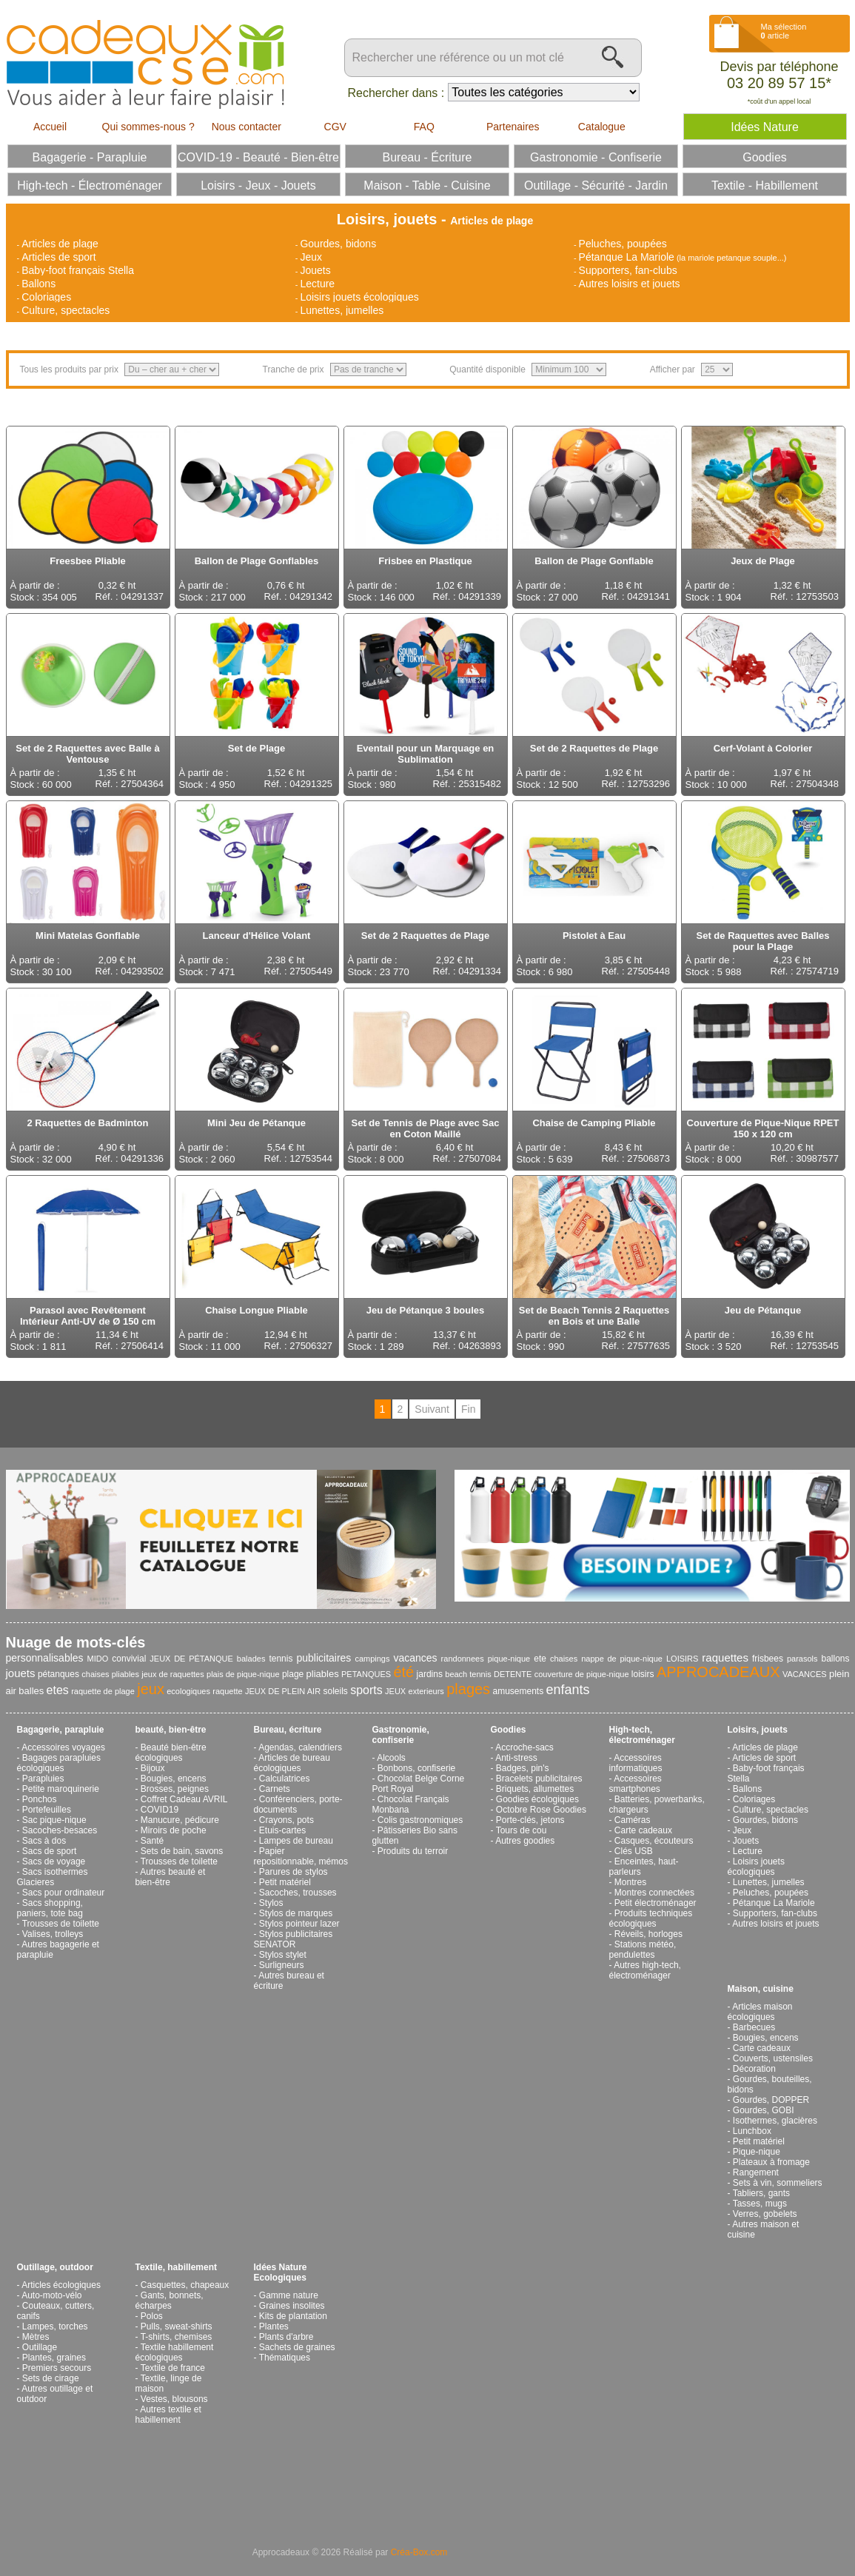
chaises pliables (110, 1674)
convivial (129, 1658)
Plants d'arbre (286, 2337)
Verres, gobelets (765, 2214)
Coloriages (46, 297)
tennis (280, 1658)
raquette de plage (103, 1691)
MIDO (98, 1658)
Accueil (50, 127)
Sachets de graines (297, 2347)
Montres (630, 1882)
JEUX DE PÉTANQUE (191, 1658)
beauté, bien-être (171, 1729)
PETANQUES (366, 1674)
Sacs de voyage (53, 1861)
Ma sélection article (784, 31)
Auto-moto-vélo (51, 2295)
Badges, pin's (522, 1768)
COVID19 (159, 1809)
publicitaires (323, 1658)
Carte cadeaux (643, 1830)
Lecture (317, 284)
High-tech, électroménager (642, 1734)
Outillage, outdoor (55, 2267)
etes (58, 1690)
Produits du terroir (413, 1851)
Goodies (508, 1729)
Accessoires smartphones (635, 1783)
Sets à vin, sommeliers (777, 2183)
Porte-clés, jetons (530, 1820)
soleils (335, 1691)
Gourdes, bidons (338, 244)
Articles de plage (59, 244)
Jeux (311, 257)
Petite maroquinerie (60, 1789)
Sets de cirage (50, 2378)
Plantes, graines (54, 2357)
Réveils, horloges (648, 1934)
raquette (227, 1691)
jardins (430, 1674)
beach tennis (468, 1674)
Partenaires (513, 127)
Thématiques (284, 2357)
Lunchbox (752, 2131)
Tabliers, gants (761, 2193)
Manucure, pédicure (180, 1820)
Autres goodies (524, 1841)
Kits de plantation (293, 2316)
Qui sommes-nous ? (148, 127)
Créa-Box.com (419, 2552)
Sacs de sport (49, 1851)
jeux (150, 1689)
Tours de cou (521, 1830)
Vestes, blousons (174, 2399)
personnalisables (45, 1658)
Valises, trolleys (52, 1934)
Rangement (756, 2172)
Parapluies (43, 1778)
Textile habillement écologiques (174, 2352)
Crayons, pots (286, 1820)
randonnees (462, 1658)
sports (366, 1690)
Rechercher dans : (396, 93)
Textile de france (173, 2368)
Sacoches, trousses (298, 1892)
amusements (517, 1691)
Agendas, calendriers (300, 1747)
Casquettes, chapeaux (185, 2285)
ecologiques (188, 1691)
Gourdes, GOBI (763, 2110)
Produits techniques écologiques (651, 1918)
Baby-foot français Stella (77, 270)
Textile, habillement (176, 2267)
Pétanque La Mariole (626, 257)
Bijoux (153, 1768)
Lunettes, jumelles (341, 310)
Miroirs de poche (174, 1830)
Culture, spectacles (65, 310)
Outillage (39, 2347)
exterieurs (426, 1691)
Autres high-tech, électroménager (645, 1970)
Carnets (274, 1789)
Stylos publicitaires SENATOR (293, 1939)
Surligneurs (281, 1965)
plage (293, 1674)
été (403, 1672)
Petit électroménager (655, 1903)
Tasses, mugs (760, 2203)
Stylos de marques (295, 1913)
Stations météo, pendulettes (643, 1949)
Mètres (36, 2337)
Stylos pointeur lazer (299, 1923)
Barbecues (754, 2027)
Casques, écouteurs (654, 1841)
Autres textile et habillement (168, 2414)
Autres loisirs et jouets (629, 284)
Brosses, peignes (175, 1789)
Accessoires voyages (63, 1747)
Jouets (315, 270)
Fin (468, 1409)
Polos (152, 2316)
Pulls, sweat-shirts (176, 2326)
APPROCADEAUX (718, 1672)
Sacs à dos (44, 1841)
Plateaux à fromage (771, 2162)
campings (372, 1658)
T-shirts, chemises (176, 2337)
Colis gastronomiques (420, 1820)
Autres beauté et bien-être (170, 1877)
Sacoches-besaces (59, 1830)
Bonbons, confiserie (416, 1768)
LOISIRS (682, 1658)
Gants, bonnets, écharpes (169, 2300)
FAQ (424, 127)
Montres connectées (654, 1892)
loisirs (642, 1674)
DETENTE (513, 1674)
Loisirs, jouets (758, 1729)
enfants (568, 1689)
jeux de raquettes (172, 1674)
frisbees (767, 1658)
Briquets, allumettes (535, 1789)
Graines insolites (292, 2306)
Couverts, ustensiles (773, 2058)
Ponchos (39, 1799)
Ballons (38, 284)
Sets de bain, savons (182, 1851)
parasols (802, 1658)
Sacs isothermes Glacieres (52, 1877)
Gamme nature (288, 2295)
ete (540, 1658)
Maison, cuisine (761, 1989)
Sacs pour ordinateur (63, 1892)
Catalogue (602, 127)
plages (468, 1689)
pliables (322, 1673)
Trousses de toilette (60, 1923)
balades (251, 1658)
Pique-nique (756, 2152)
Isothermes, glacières (775, 2120)
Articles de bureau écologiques (292, 1763)
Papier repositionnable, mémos (301, 1856)
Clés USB (633, 1851)
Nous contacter (246, 127)
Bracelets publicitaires (539, 1778)
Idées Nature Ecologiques (280, 2272)
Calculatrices (284, 1778)
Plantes (274, 2326)
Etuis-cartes (282, 1830)
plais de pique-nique (243, 1674)
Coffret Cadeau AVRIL (184, 1799)
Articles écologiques (61, 2285)
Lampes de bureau (296, 1841)
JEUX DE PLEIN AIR (283, 1691)
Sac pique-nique (54, 1820)
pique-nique (509, 1658)
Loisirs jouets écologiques (359, 297)
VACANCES (804, 1674)
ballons (836, 1658)
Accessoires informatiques (636, 1763)
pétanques (58, 1674)
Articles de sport (58, 257)
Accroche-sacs (524, 1747)
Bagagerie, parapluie (60, 1729)
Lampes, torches (55, 2326)
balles (31, 1690)
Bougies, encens (174, 1778)
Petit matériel (285, 1882)
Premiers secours (56, 2368)
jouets (21, 1673)
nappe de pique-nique (622, 1658)
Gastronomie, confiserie (400, 1734)
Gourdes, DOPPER (771, 2100)
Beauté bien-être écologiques (171, 1752)
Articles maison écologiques (760, 2011)
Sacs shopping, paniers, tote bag (50, 1908)
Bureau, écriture (288, 1729)
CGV (335, 127)
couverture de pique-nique (581, 1674)
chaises (563, 1658)
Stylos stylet (282, 1955)
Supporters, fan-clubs (628, 270)
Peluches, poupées (623, 244)
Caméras (632, 1820)
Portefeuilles (46, 1809)
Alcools (391, 1758)
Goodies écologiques (537, 1799)
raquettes (725, 1657)
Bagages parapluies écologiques (59, 1763)
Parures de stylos (293, 1872)
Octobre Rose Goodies (541, 1809)
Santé (152, 1841)
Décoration (754, 2069)
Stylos (271, 1903)
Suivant (432, 1409)
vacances (415, 1658)
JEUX (395, 1691)
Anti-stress (516, 1758)
